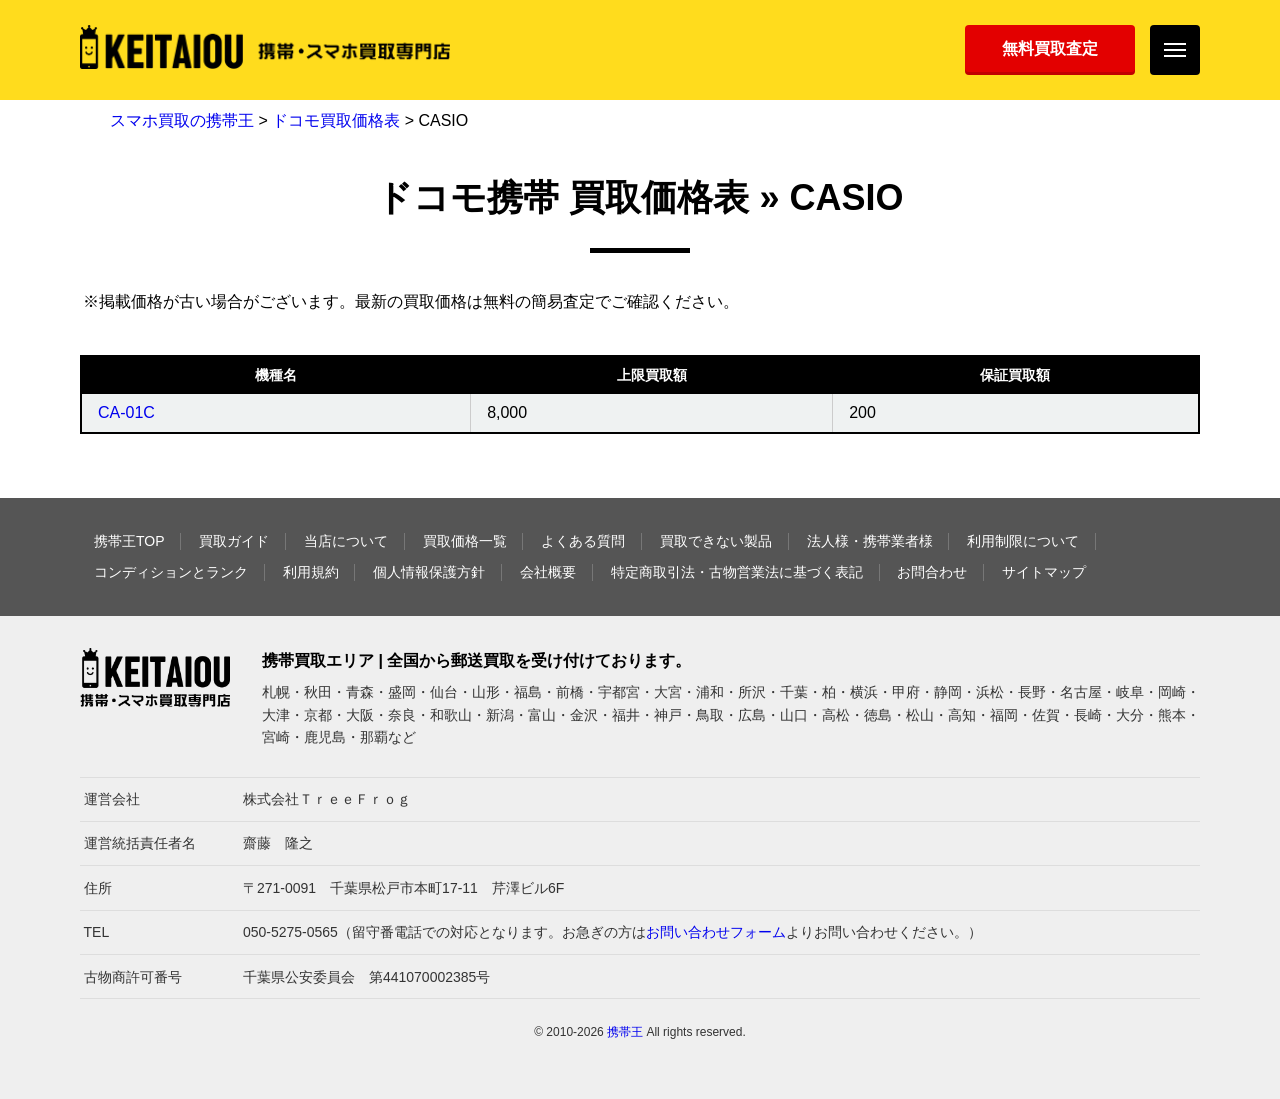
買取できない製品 (716, 541)
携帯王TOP (129, 541)
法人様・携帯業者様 (870, 541)
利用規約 (311, 572)
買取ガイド (234, 541)
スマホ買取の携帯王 (182, 120)
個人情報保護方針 (429, 572)
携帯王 (625, 1032)
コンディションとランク (171, 572)
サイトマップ (1044, 572)
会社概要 (548, 572)
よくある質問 (583, 541)
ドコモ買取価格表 (336, 120)
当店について (346, 541)
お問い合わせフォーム (716, 932)
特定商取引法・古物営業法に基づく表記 (737, 572)
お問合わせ (932, 572)
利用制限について (1023, 541)
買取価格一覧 (465, 541)
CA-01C (126, 412)
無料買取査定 (1050, 48)
